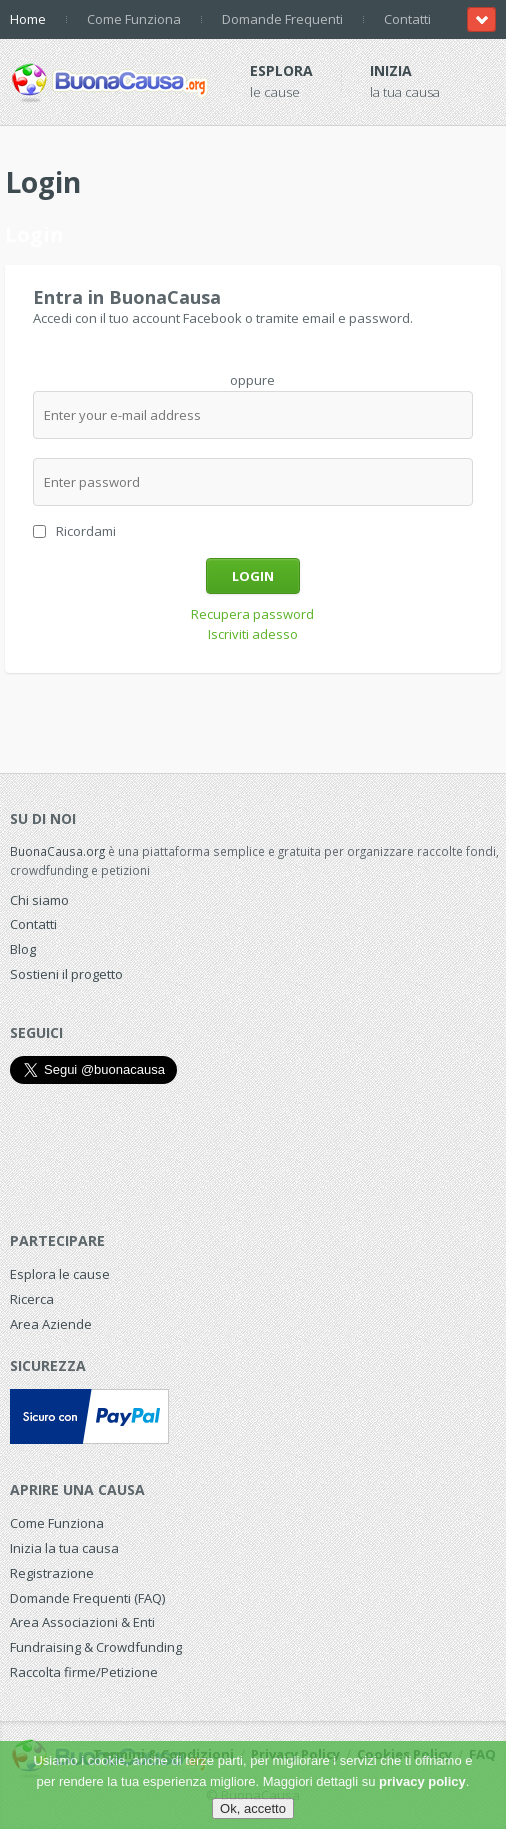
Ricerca (32, 1299)
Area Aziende (51, 1324)
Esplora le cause (60, 1274)
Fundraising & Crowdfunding (96, 1647)
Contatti (407, 19)
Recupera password (252, 614)
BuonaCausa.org (57, 851)
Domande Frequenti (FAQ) (87, 1598)
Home (28, 19)
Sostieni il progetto (66, 974)
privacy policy (422, 1781)
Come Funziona (134, 19)
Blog (23, 949)
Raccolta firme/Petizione (84, 1672)
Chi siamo (39, 900)
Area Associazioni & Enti (82, 1622)
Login (253, 576)
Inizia (391, 70)
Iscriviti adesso (253, 634)
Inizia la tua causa (64, 1548)
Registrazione (52, 1573)
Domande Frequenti (282, 19)
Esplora (281, 70)
